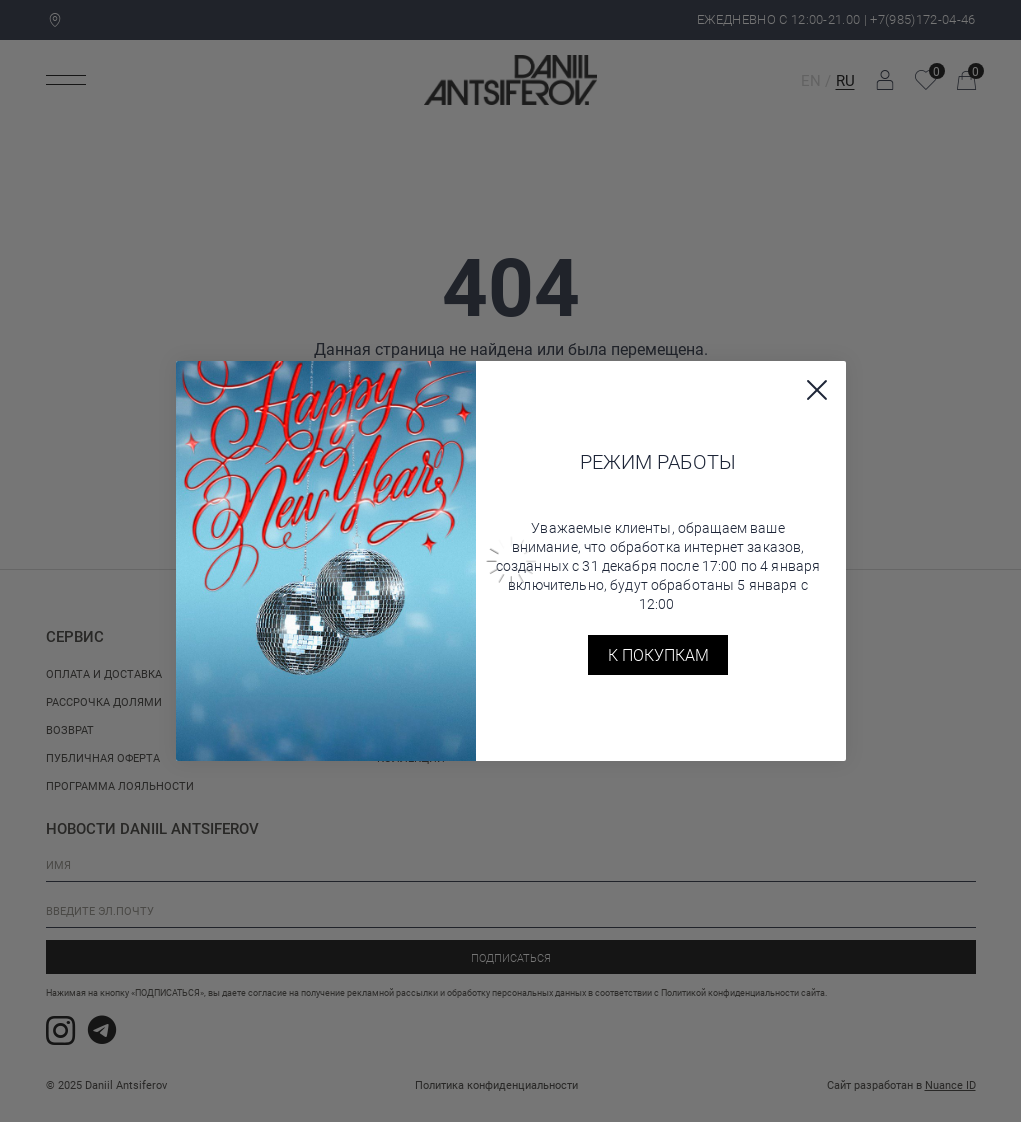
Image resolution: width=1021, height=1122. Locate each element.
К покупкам (658, 654)
